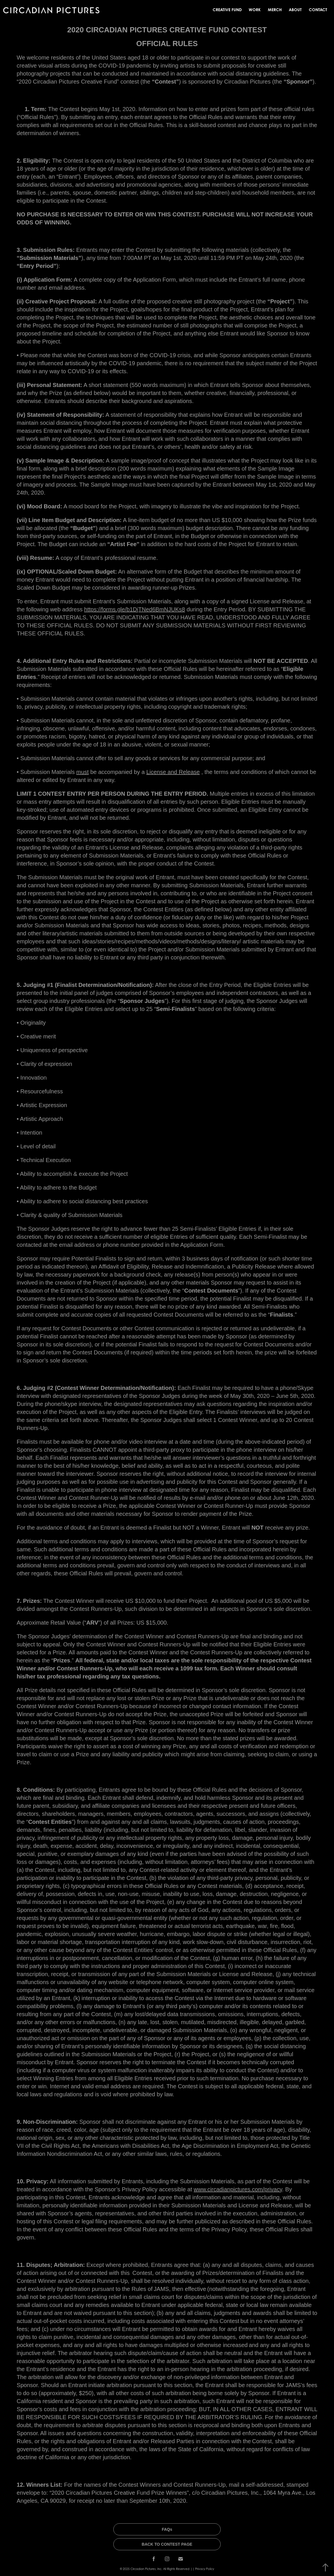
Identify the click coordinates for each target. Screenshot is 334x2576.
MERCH (275, 9)
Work (255, 9)
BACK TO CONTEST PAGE (167, 2544)
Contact (318, 9)
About (295, 9)
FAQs (167, 2529)
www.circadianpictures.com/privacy (238, 2189)
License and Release (173, 772)
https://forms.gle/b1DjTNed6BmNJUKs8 (134, 609)
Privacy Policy (204, 2569)
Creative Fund (227, 9)
